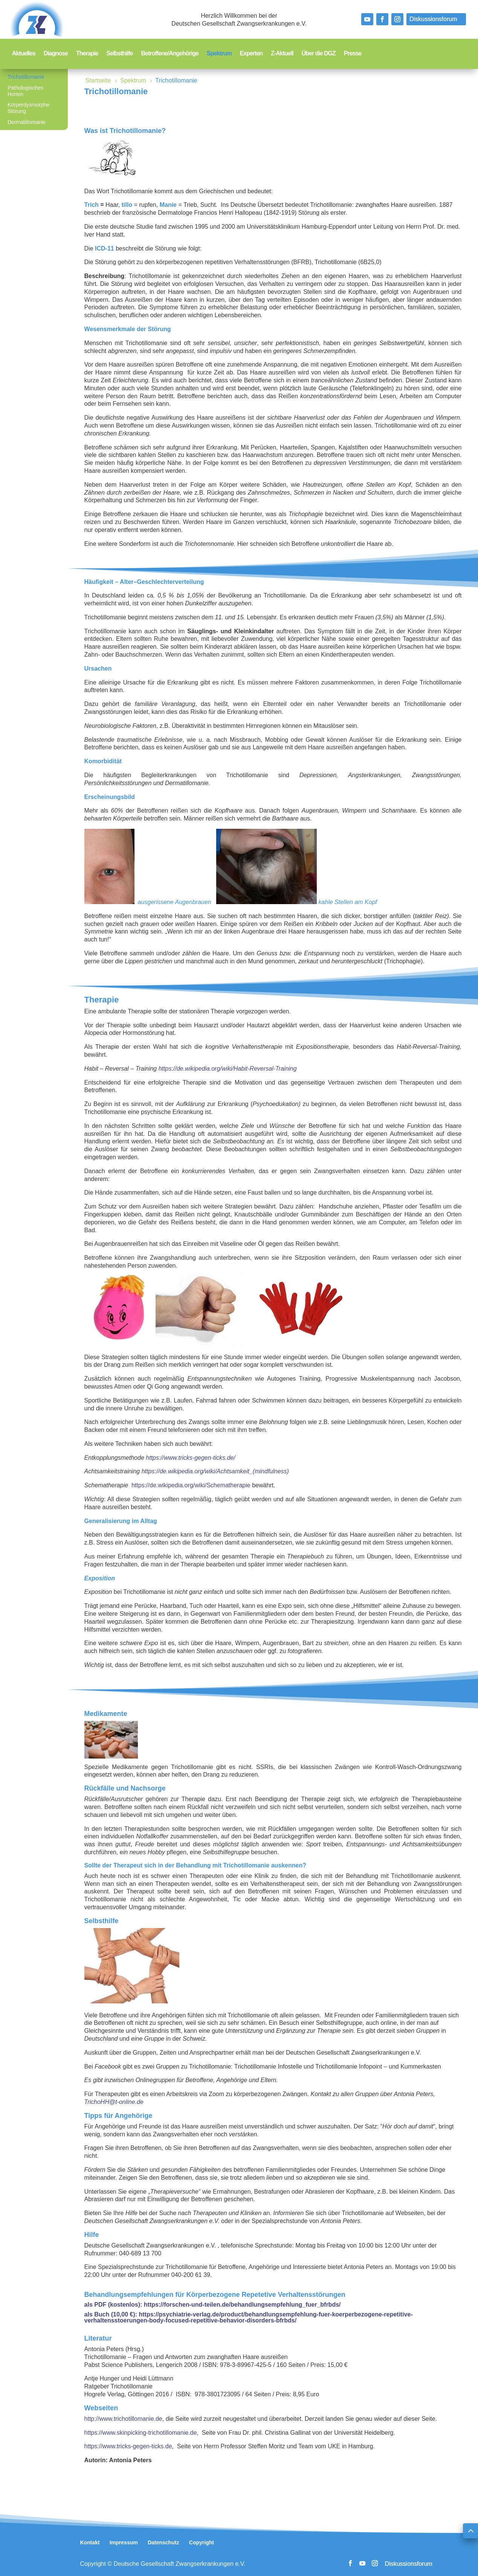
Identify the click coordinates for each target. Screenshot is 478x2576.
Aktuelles (23, 54)
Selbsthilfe (120, 54)
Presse (353, 54)
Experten (251, 54)
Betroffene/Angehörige (169, 54)
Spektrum (219, 54)
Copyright (201, 2542)
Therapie (87, 54)
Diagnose (56, 54)
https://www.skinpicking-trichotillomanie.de (140, 2432)
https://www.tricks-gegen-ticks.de (128, 2446)
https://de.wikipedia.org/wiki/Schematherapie (190, 1485)
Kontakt (89, 2542)
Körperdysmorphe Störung (28, 108)
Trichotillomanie (26, 77)
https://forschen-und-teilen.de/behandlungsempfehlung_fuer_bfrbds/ (242, 2304)
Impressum (124, 2542)
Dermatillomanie (27, 122)
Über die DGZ (319, 54)
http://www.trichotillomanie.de (123, 2419)
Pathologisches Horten (25, 91)
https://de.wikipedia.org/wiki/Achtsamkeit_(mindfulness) (215, 1471)
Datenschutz (163, 2542)
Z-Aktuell (282, 54)
